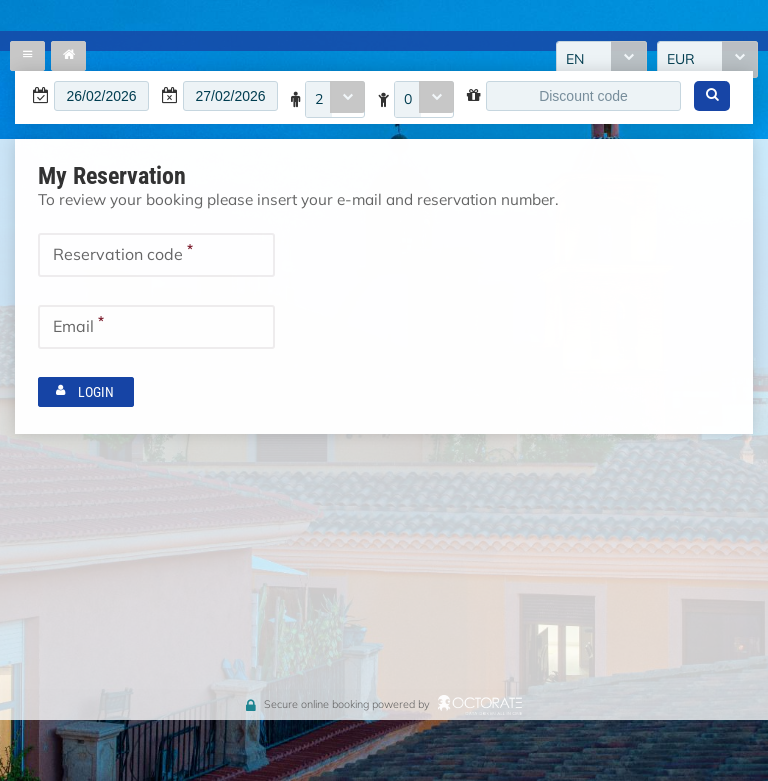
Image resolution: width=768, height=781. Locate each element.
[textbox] (101, 96)
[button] (712, 96)
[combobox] (335, 99)
